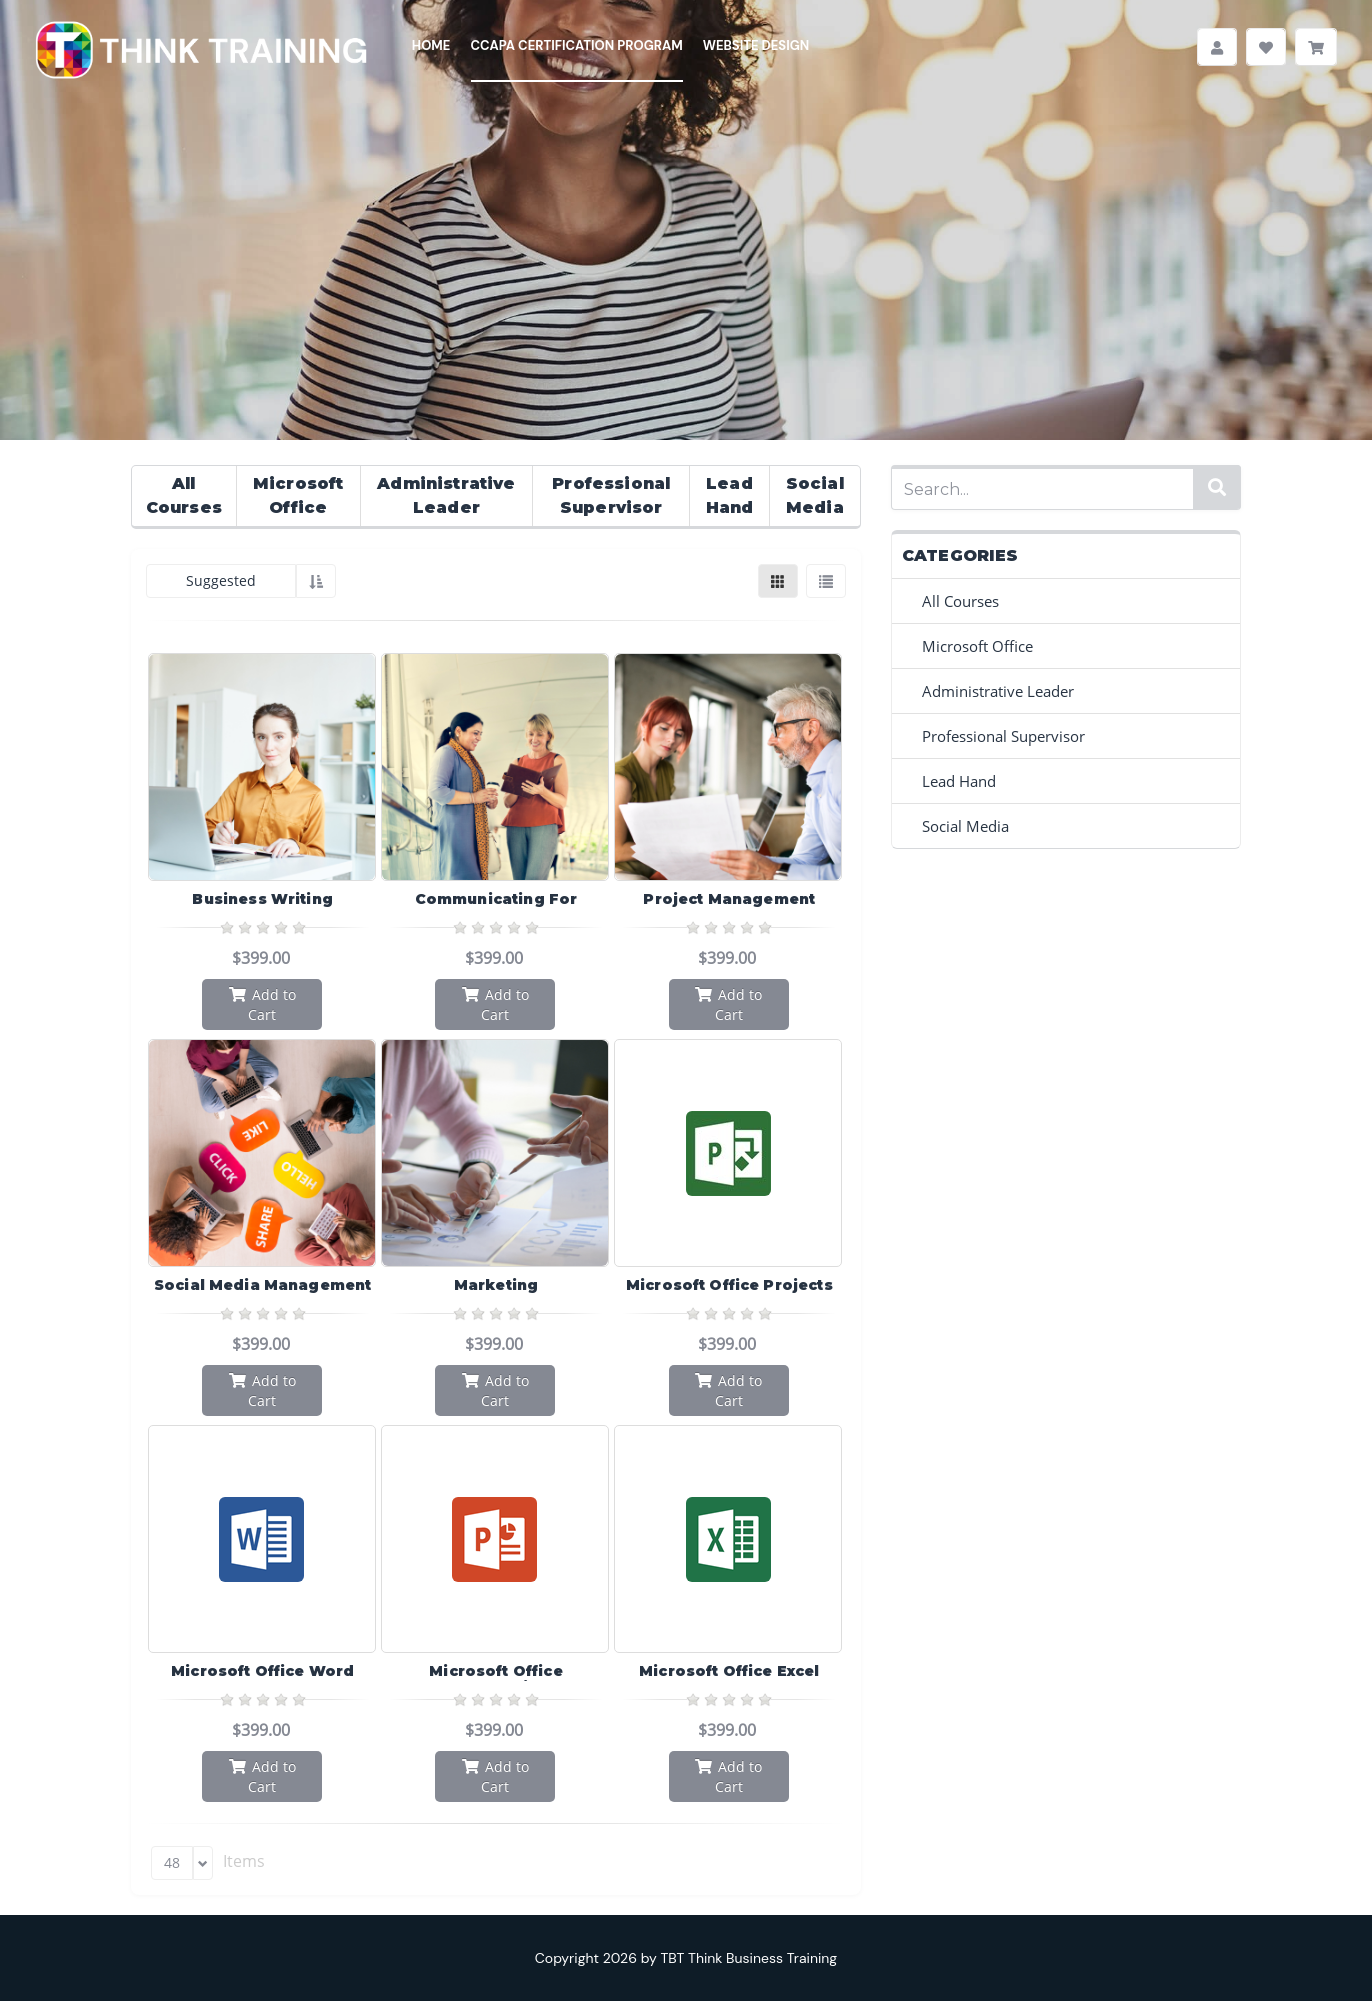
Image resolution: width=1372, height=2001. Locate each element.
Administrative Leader (446, 495)
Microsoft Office (298, 495)
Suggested (221, 580)
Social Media (815, 495)
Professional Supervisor (611, 495)
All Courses (184, 495)
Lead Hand (730, 495)
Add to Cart (262, 1004)
